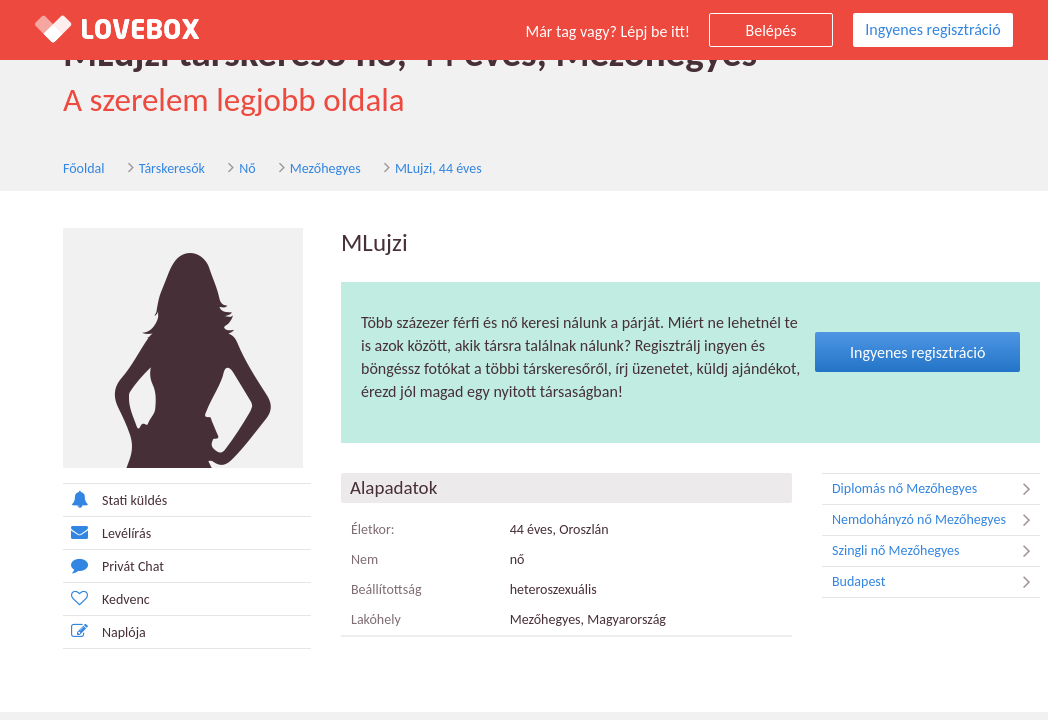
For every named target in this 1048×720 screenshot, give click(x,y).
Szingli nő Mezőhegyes (936, 551)
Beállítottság (386, 589)
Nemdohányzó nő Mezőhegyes (936, 520)
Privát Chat (113, 565)
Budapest (936, 582)
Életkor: (373, 529)
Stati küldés (115, 499)
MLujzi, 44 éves (438, 168)
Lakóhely (376, 619)
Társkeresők (172, 168)
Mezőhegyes (325, 168)
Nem (364, 559)
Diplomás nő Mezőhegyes (936, 489)
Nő (247, 168)
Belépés (771, 30)
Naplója (104, 631)
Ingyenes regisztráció (932, 29)
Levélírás (107, 532)
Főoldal (84, 168)
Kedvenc (106, 598)
